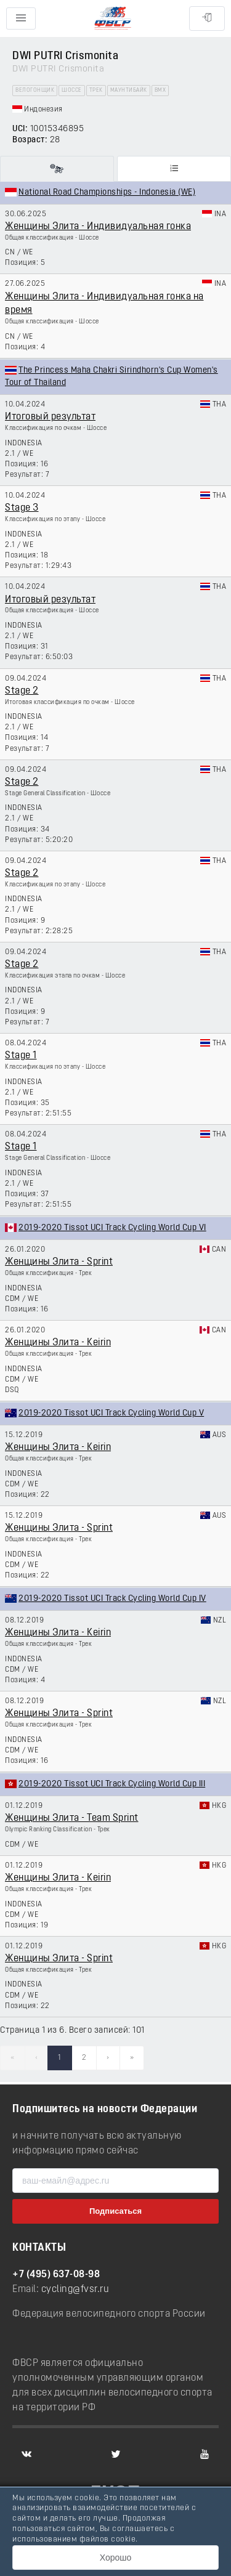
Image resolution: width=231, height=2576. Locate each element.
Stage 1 (21, 1056)
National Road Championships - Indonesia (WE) (106, 192)
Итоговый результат (50, 417)
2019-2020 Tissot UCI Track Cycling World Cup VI (112, 1228)
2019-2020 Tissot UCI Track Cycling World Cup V (111, 1413)
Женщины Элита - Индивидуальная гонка (98, 227)
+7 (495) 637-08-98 (56, 2275)
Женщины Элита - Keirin (58, 1343)
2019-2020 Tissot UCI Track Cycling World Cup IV (112, 1598)
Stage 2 (22, 691)
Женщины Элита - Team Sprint (72, 1818)
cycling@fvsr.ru (75, 2290)
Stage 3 (22, 508)
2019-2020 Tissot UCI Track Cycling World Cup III (111, 1784)
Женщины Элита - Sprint (59, 1262)
